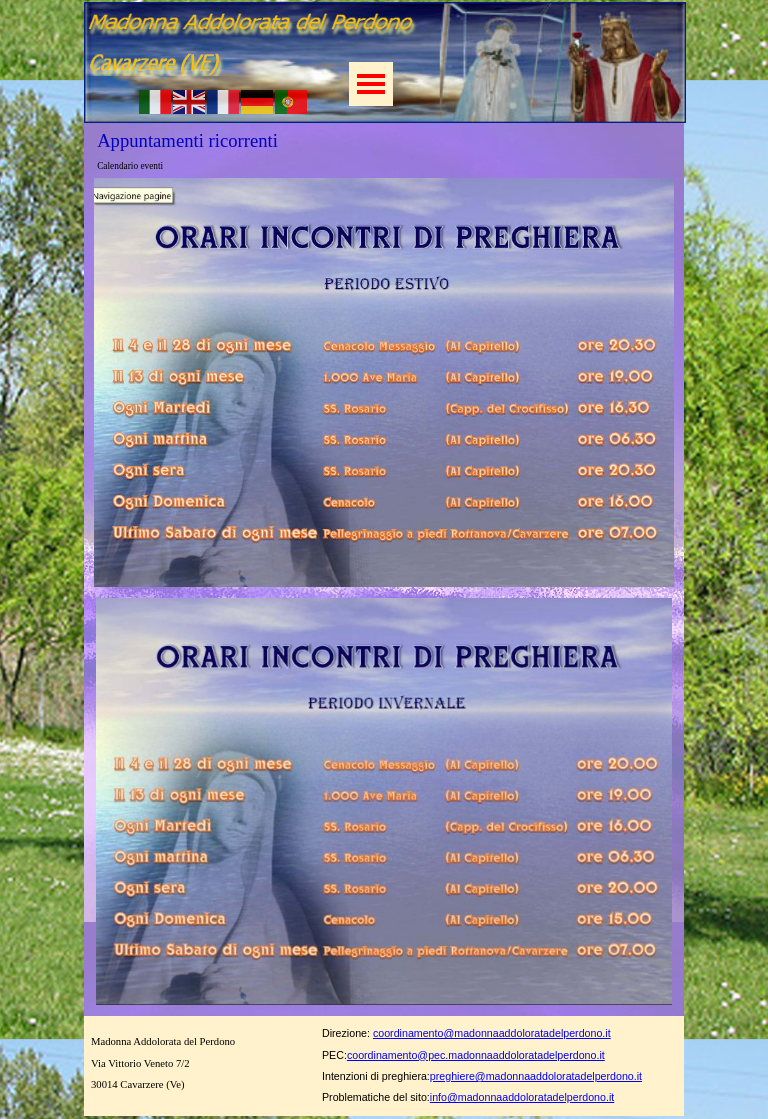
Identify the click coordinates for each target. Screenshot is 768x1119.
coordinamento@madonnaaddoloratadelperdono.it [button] (492, 1033)
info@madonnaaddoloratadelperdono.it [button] (522, 1097)
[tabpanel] (509, 1062)
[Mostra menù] (371, 84)
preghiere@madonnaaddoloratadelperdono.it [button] (536, 1076)
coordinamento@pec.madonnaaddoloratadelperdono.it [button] (476, 1055)
